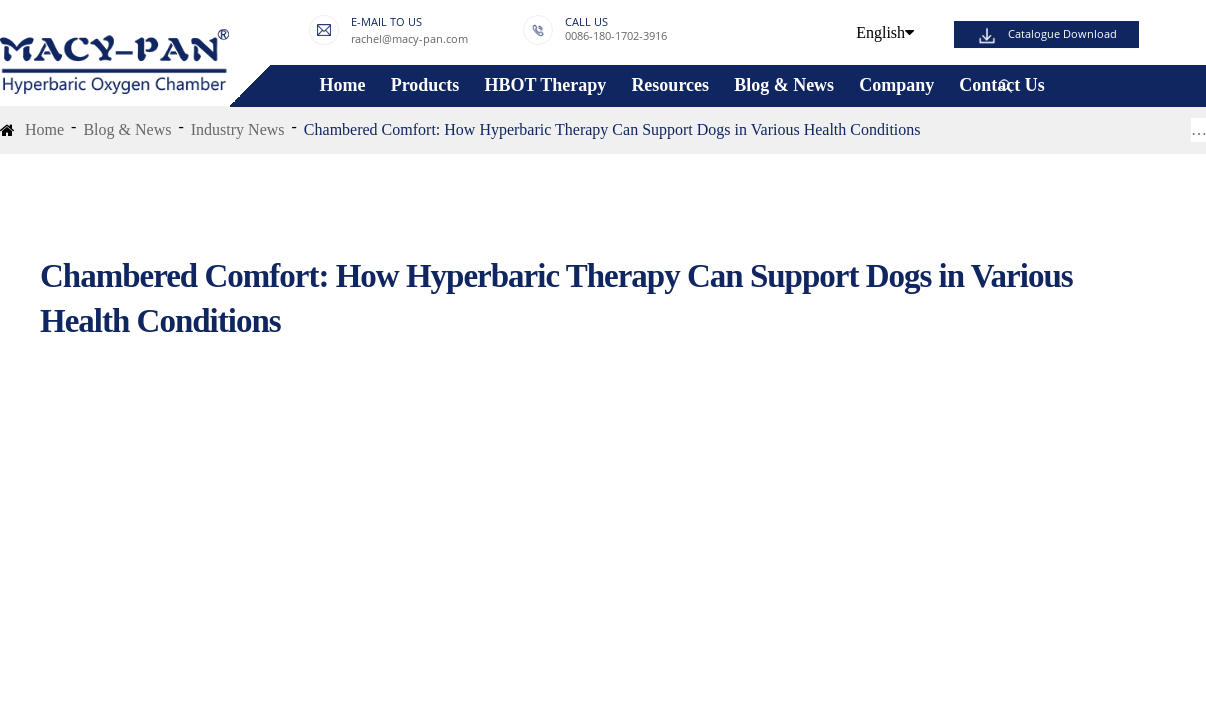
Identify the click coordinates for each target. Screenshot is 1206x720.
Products (425, 85)
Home (343, 85)
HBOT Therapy (545, 85)
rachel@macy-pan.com (409, 39)
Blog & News (784, 85)
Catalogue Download (1062, 34)
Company (896, 85)
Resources (670, 85)
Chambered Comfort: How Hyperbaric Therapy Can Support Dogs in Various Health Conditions (612, 129)
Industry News (238, 129)
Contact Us (1002, 85)
